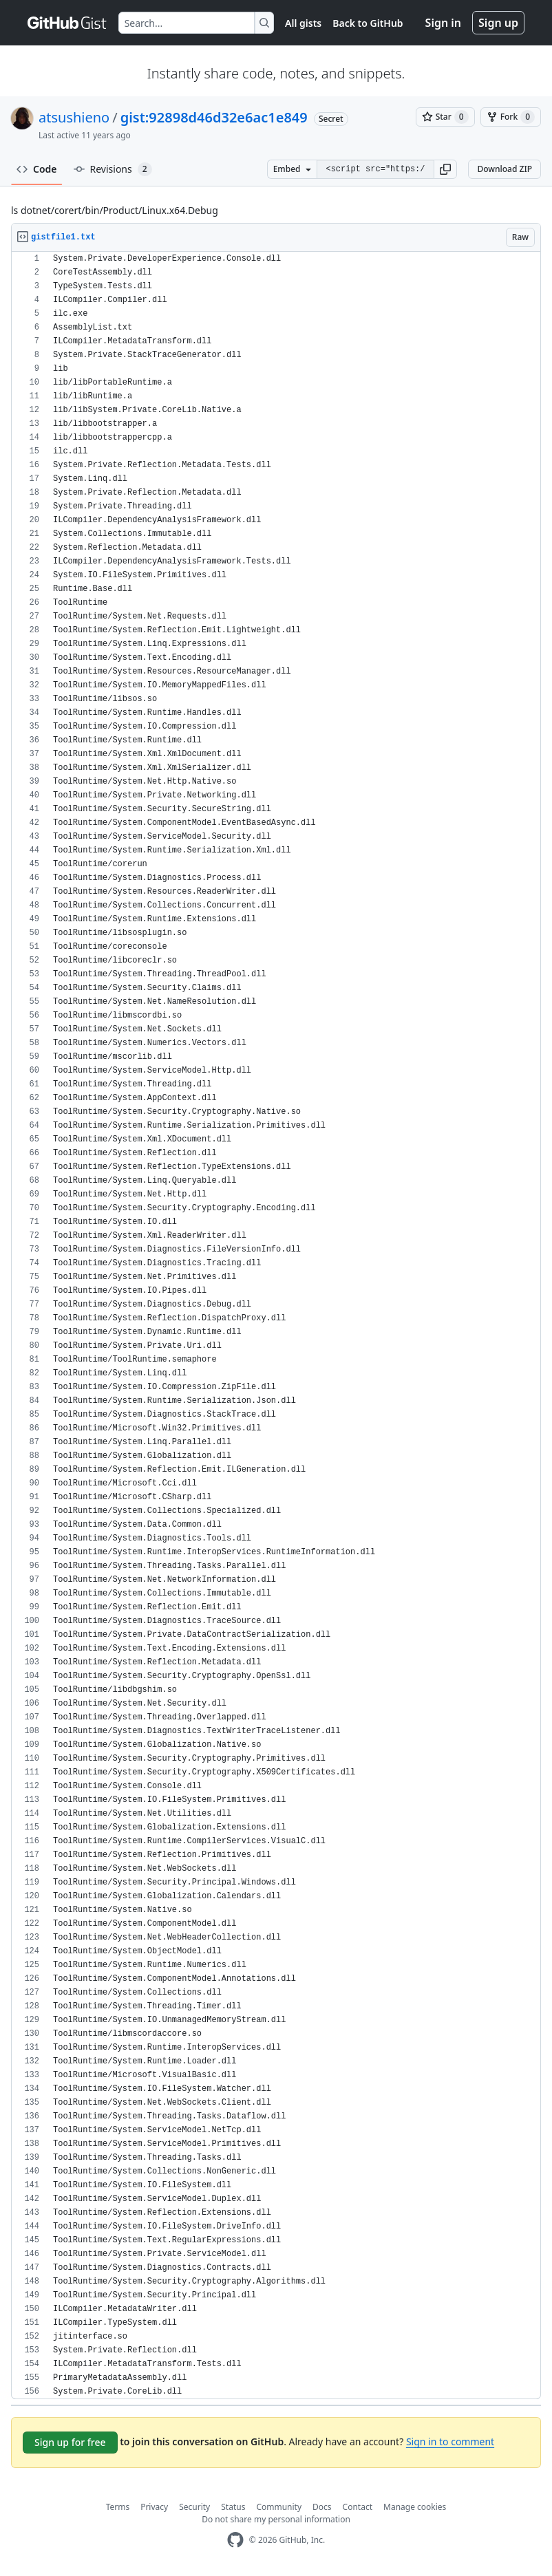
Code (37, 168)
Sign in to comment (450, 2441)
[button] (445, 169)
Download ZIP (504, 169)
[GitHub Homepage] (235, 2539)
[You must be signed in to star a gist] (445, 117)
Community (278, 2507)
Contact (357, 2507)
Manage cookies (414, 2507)
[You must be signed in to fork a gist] (510, 117)
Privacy (154, 2507)
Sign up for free (70, 2442)
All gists (303, 23)
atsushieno (74, 117)
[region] (276, 1325)
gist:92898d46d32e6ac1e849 (214, 117)
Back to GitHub (367, 23)
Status (233, 2507)
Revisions (113, 169)
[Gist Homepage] (67, 22)
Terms (118, 2507)
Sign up (498, 22)
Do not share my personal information (276, 2519)
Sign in (443, 22)
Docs (322, 2507)
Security (194, 2507)
